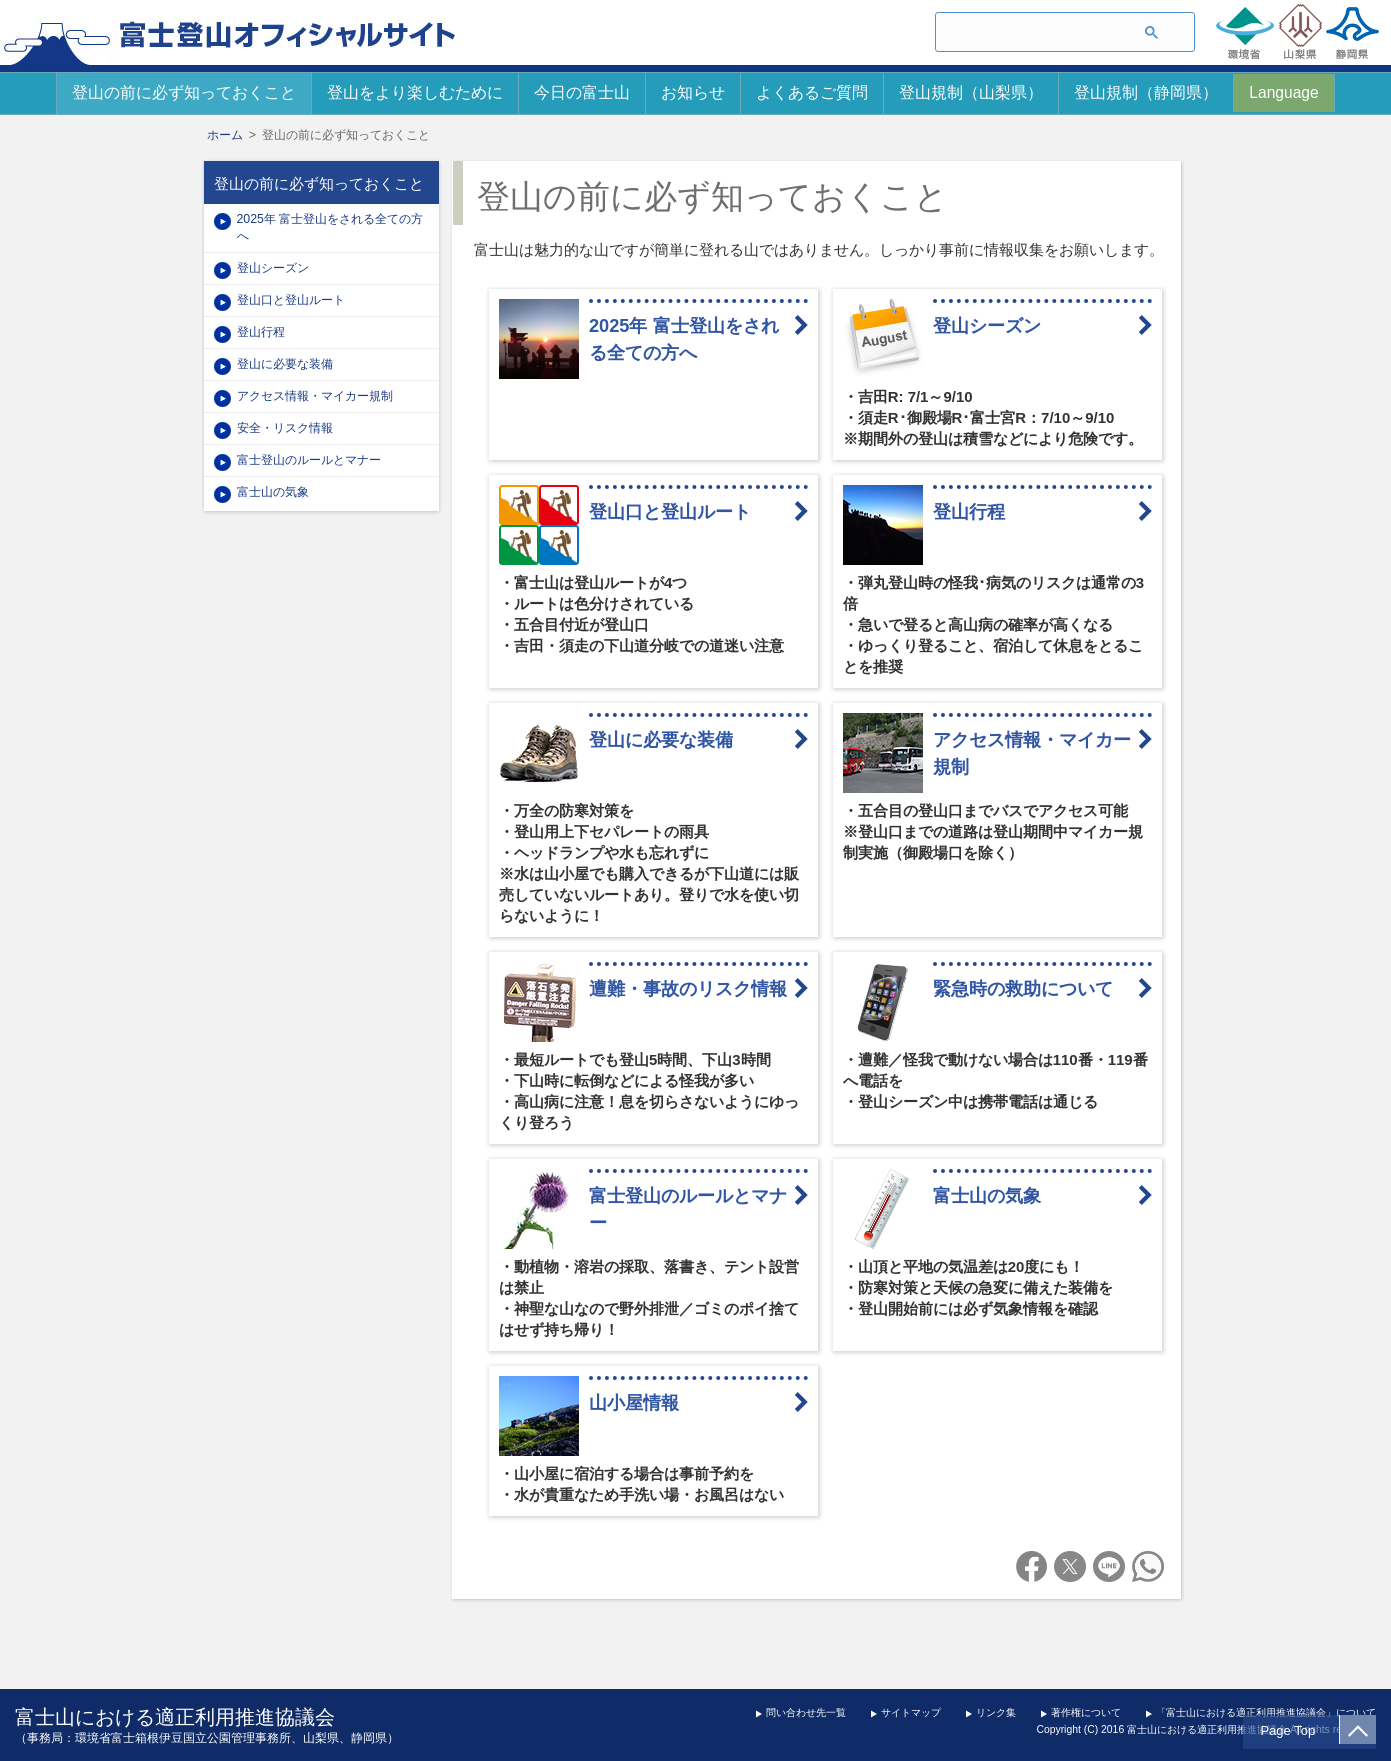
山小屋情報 (634, 1403)
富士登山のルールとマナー (688, 1209)
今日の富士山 (582, 92)
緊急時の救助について (1023, 989)
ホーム (225, 135)
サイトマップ (911, 1712)
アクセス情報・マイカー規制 (1032, 753)
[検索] (1028, 33)
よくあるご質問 (812, 92)
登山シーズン (996, 326)
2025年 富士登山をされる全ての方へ (684, 339)
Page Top (1293, 1730)
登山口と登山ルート (670, 512)
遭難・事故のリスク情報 (688, 989)
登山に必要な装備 (661, 740)
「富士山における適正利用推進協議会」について (1266, 1712)
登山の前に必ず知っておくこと (184, 92)
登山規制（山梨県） (971, 92)
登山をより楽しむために (415, 92)
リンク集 (996, 1712)
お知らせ (693, 92)
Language (1283, 92)
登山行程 (969, 512)
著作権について (1086, 1712)
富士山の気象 (987, 1196)
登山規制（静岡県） (1146, 92)
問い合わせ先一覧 (806, 1712)
